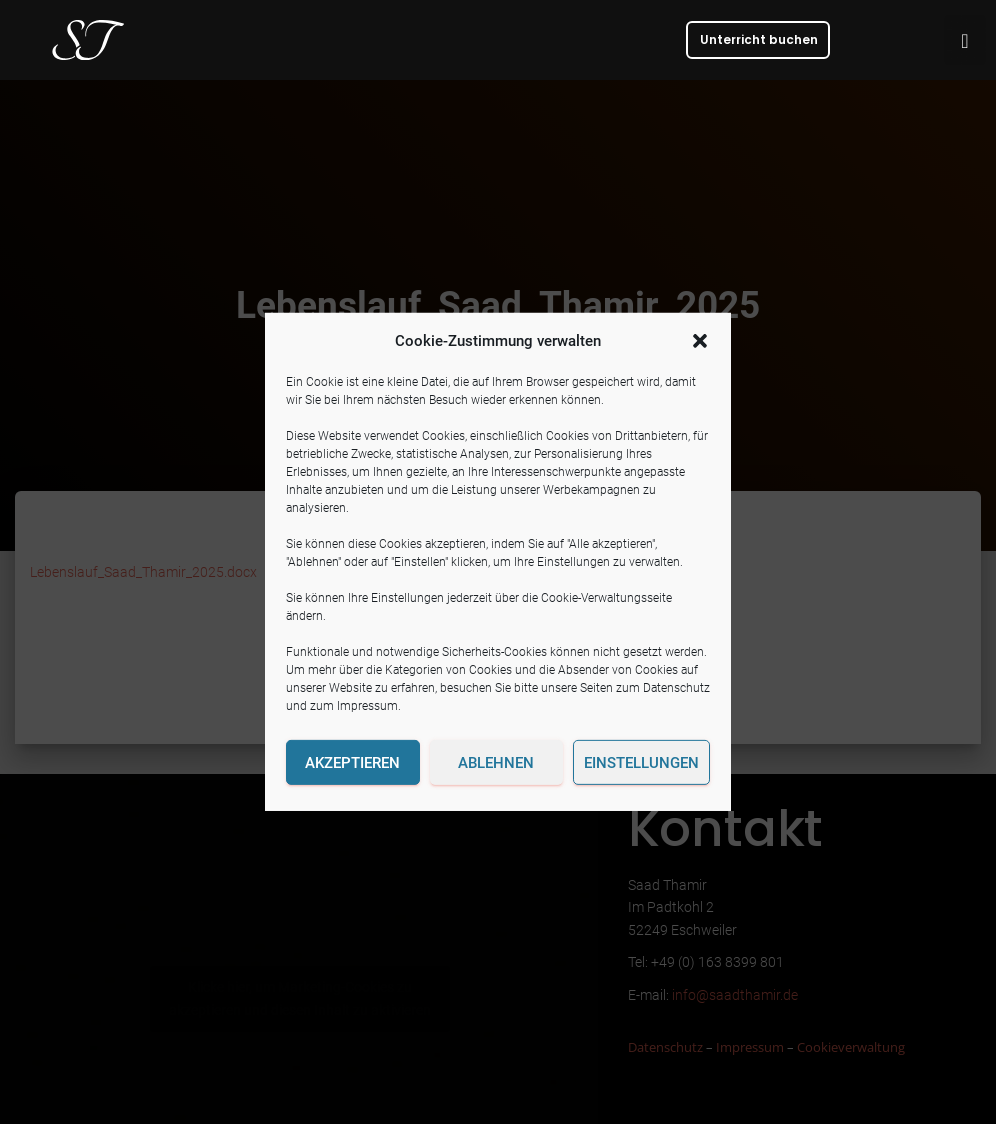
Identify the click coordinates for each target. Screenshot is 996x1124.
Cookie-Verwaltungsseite (606, 598)
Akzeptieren (352, 763)
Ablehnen (496, 763)
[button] (700, 341)
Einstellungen (641, 763)
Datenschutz (676, 688)
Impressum (367, 706)
